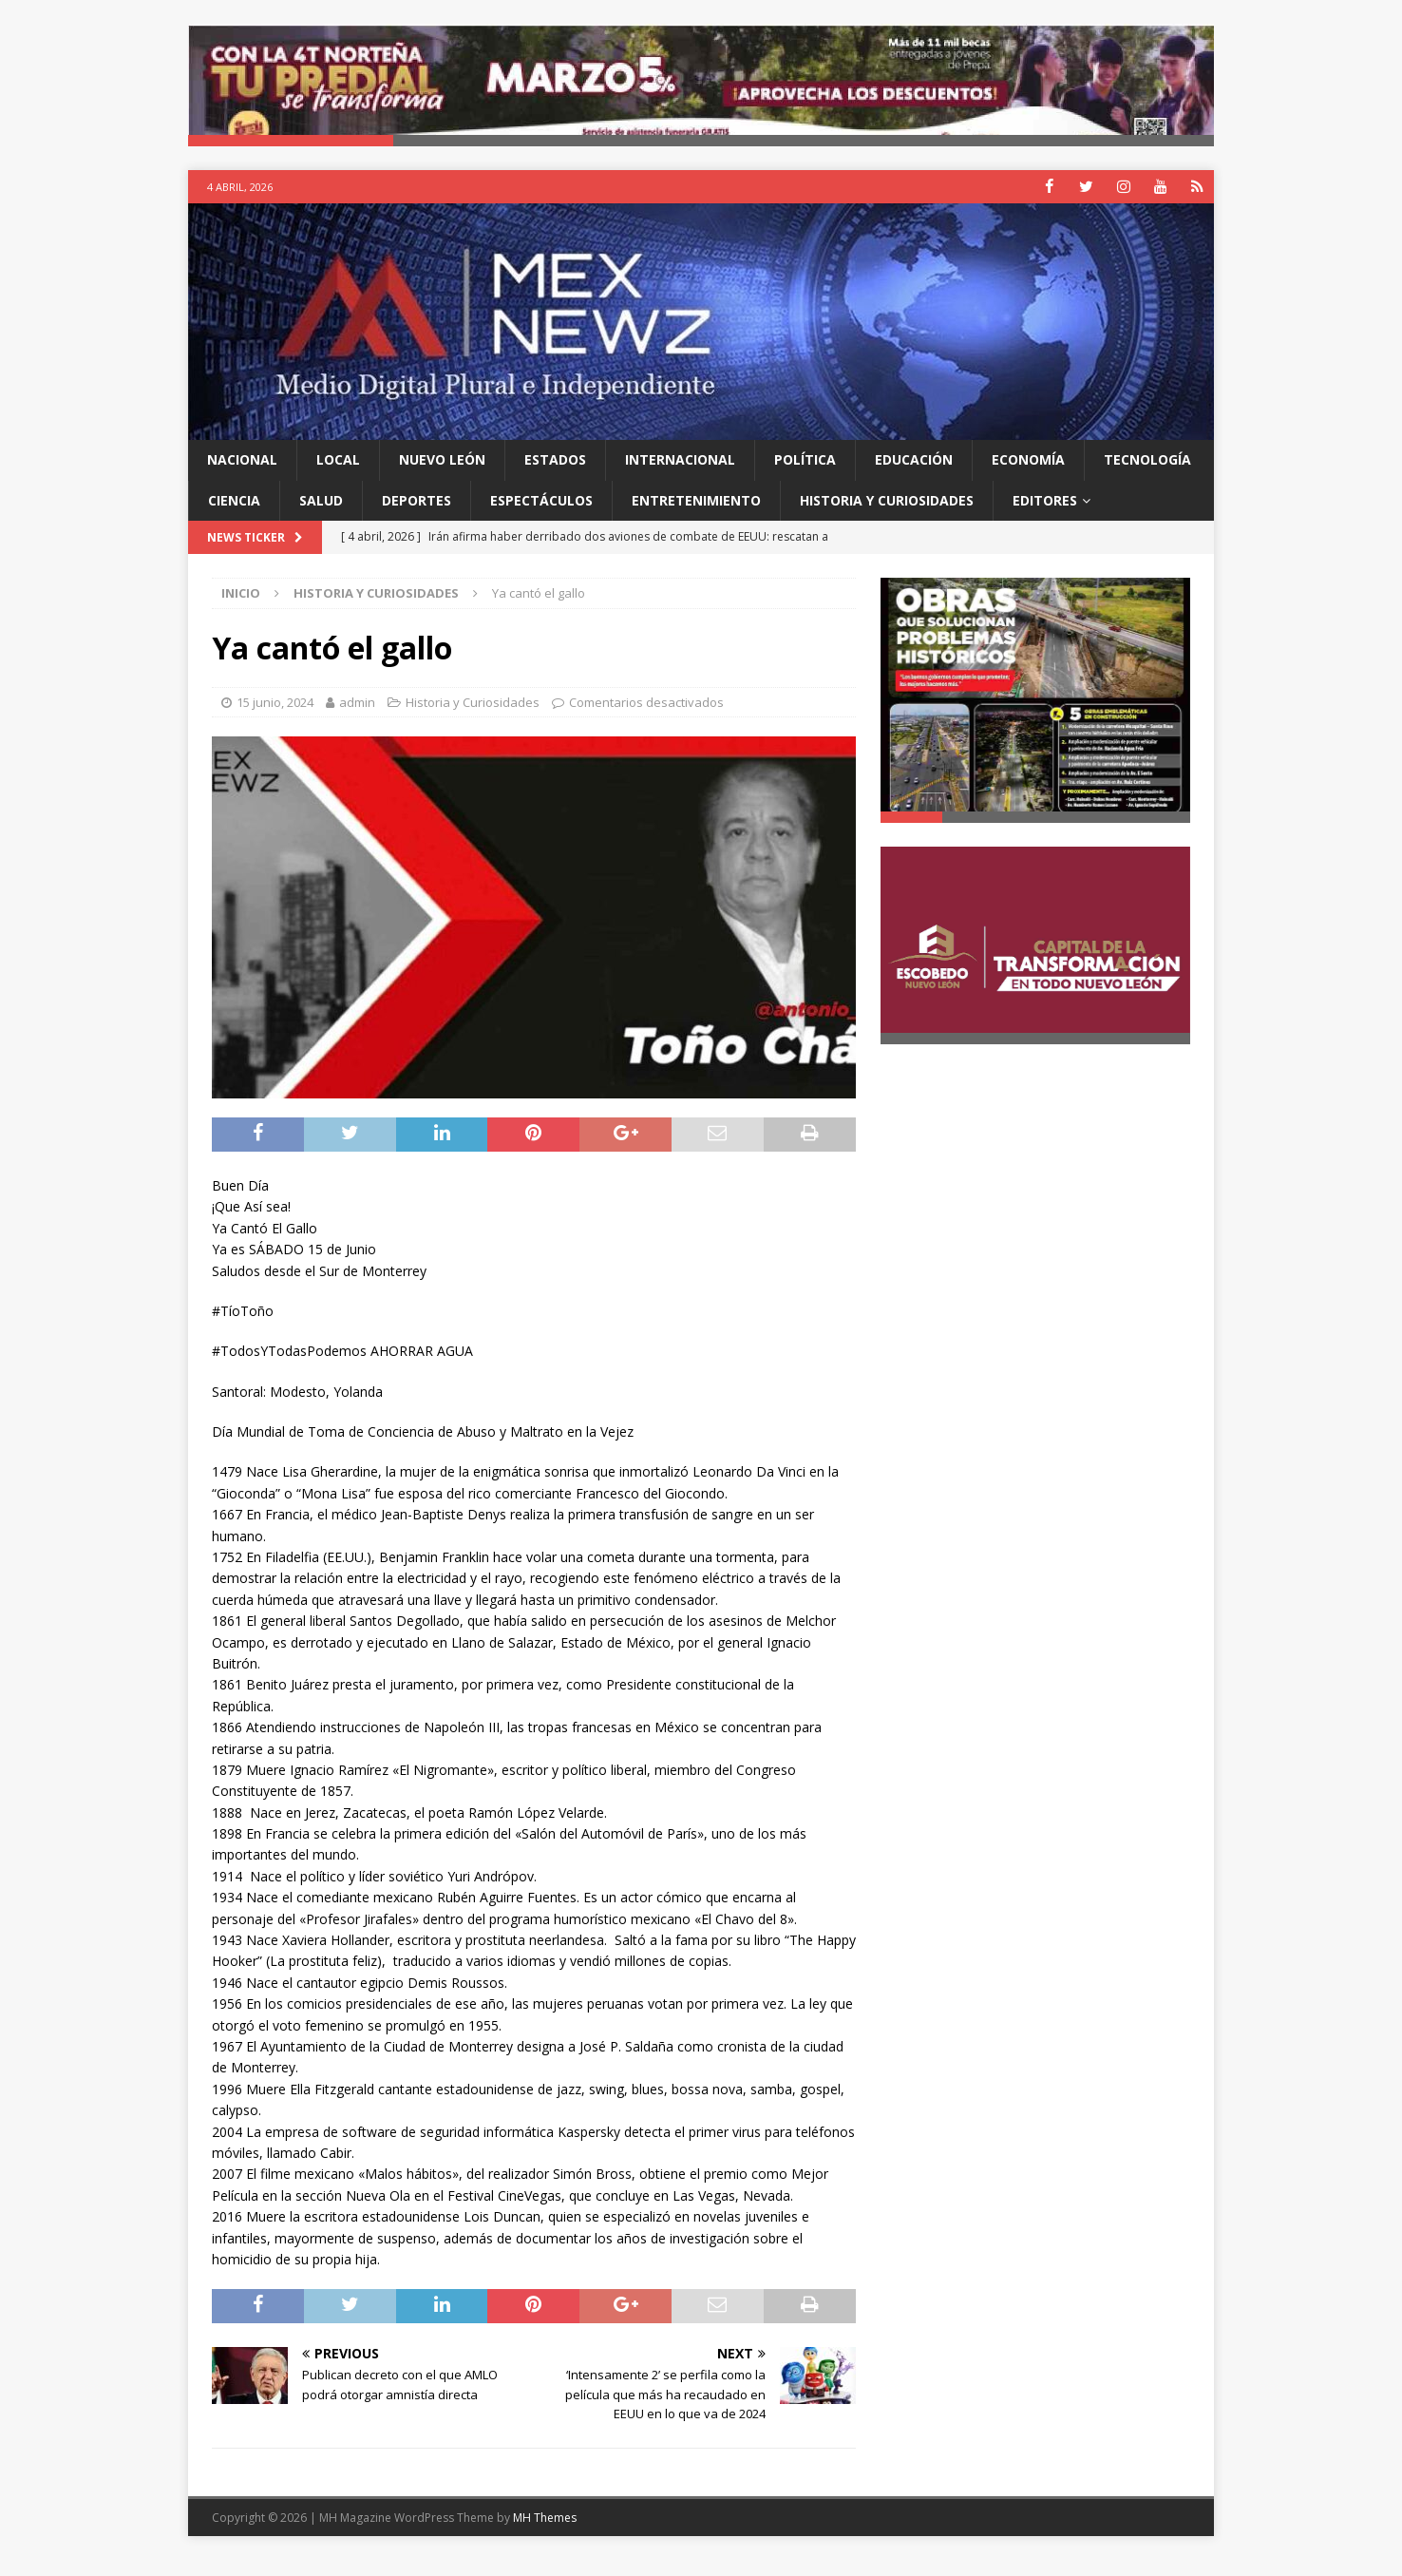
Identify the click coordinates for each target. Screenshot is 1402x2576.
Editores (1045, 515)
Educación (914, 476)
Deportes (416, 515)
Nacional (242, 476)
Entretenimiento (696, 515)
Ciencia (234, 515)
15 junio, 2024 (275, 717)
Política (805, 476)
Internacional (680, 476)
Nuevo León (442, 476)
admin (357, 717)
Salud (321, 515)
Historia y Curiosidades (887, 515)
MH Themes (545, 2533)
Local (338, 476)
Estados (555, 476)
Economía (1028, 476)
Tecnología (1147, 476)
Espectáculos (541, 515)
